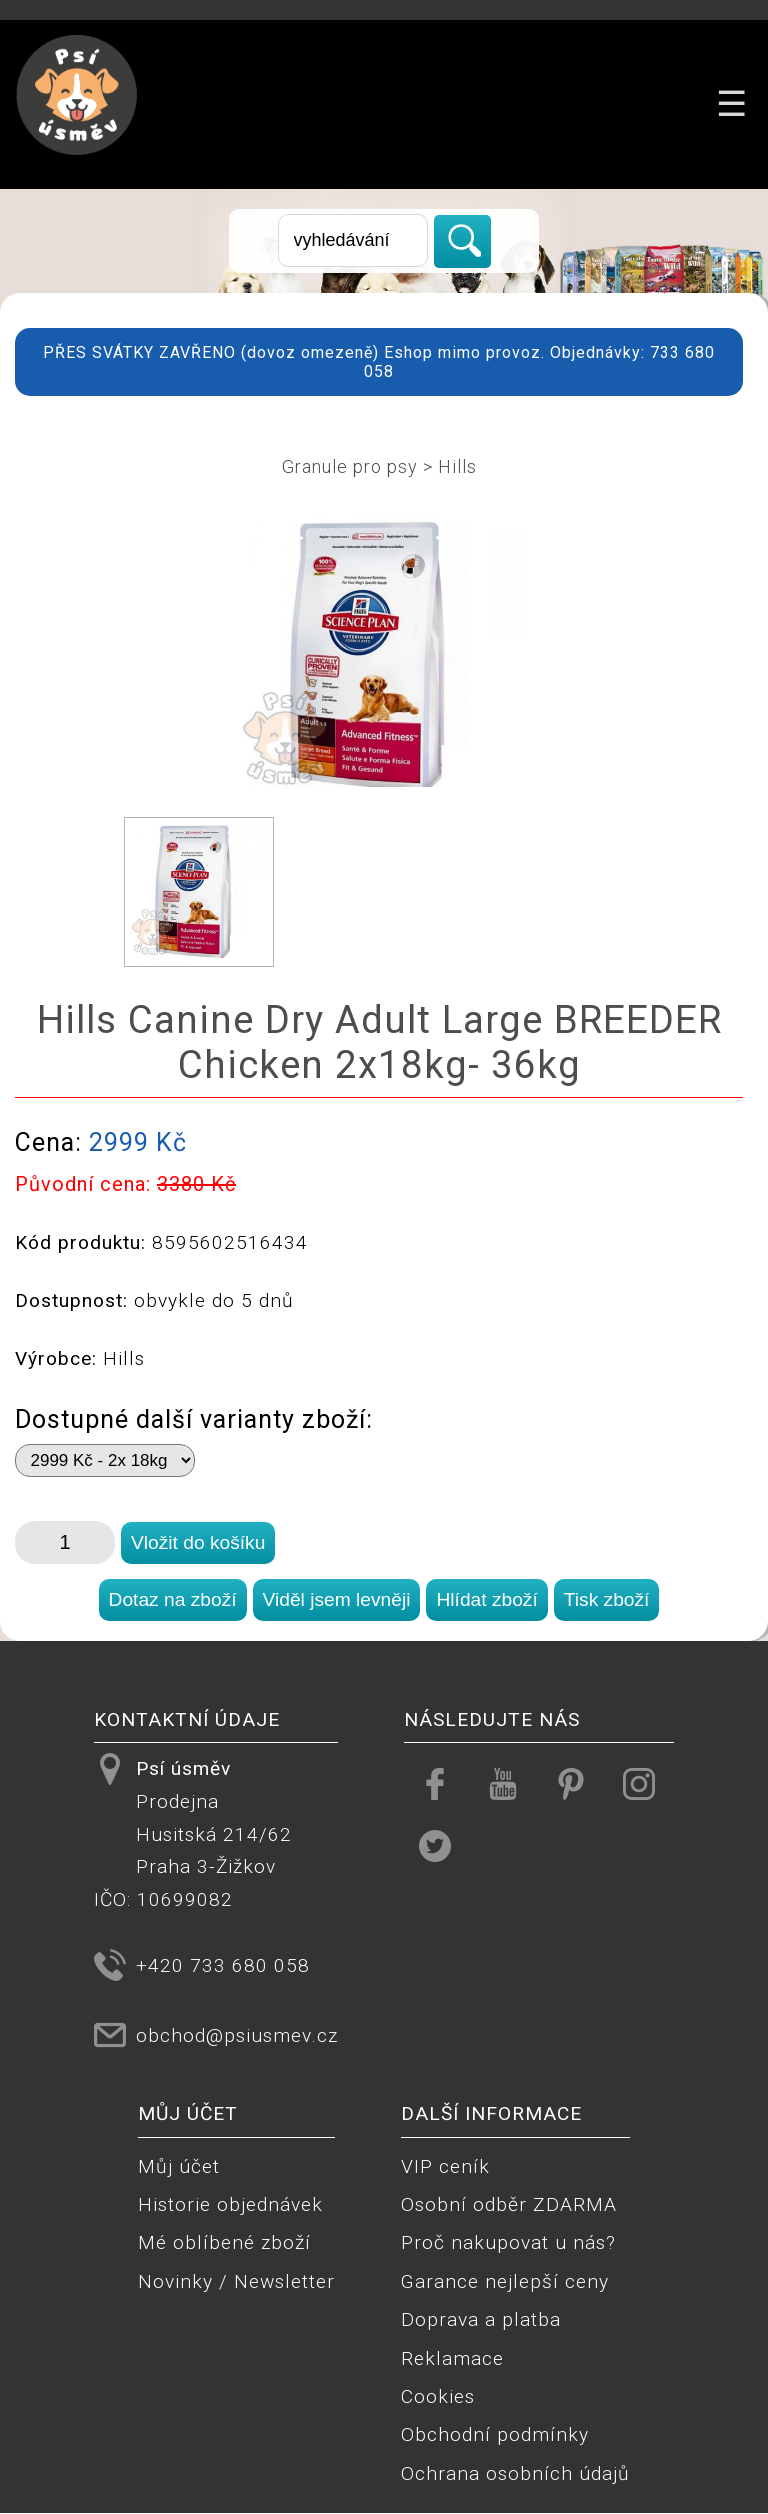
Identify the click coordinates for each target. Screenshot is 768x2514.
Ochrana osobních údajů (515, 2473)
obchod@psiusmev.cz (237, 2035)
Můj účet (179, 2166)
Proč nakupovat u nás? (508, 2242)
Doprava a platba (481, 2319)
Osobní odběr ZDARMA (509, 2204)
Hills (457, 466)
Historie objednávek (230, 2204)
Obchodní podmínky (495, 2434)
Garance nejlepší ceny (505, 2281)
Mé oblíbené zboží (224, 2242)
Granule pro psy (350, 466)
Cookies (438, 2396)
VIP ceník (445, 2166)
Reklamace (452, 2358)
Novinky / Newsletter (236, 2281)
